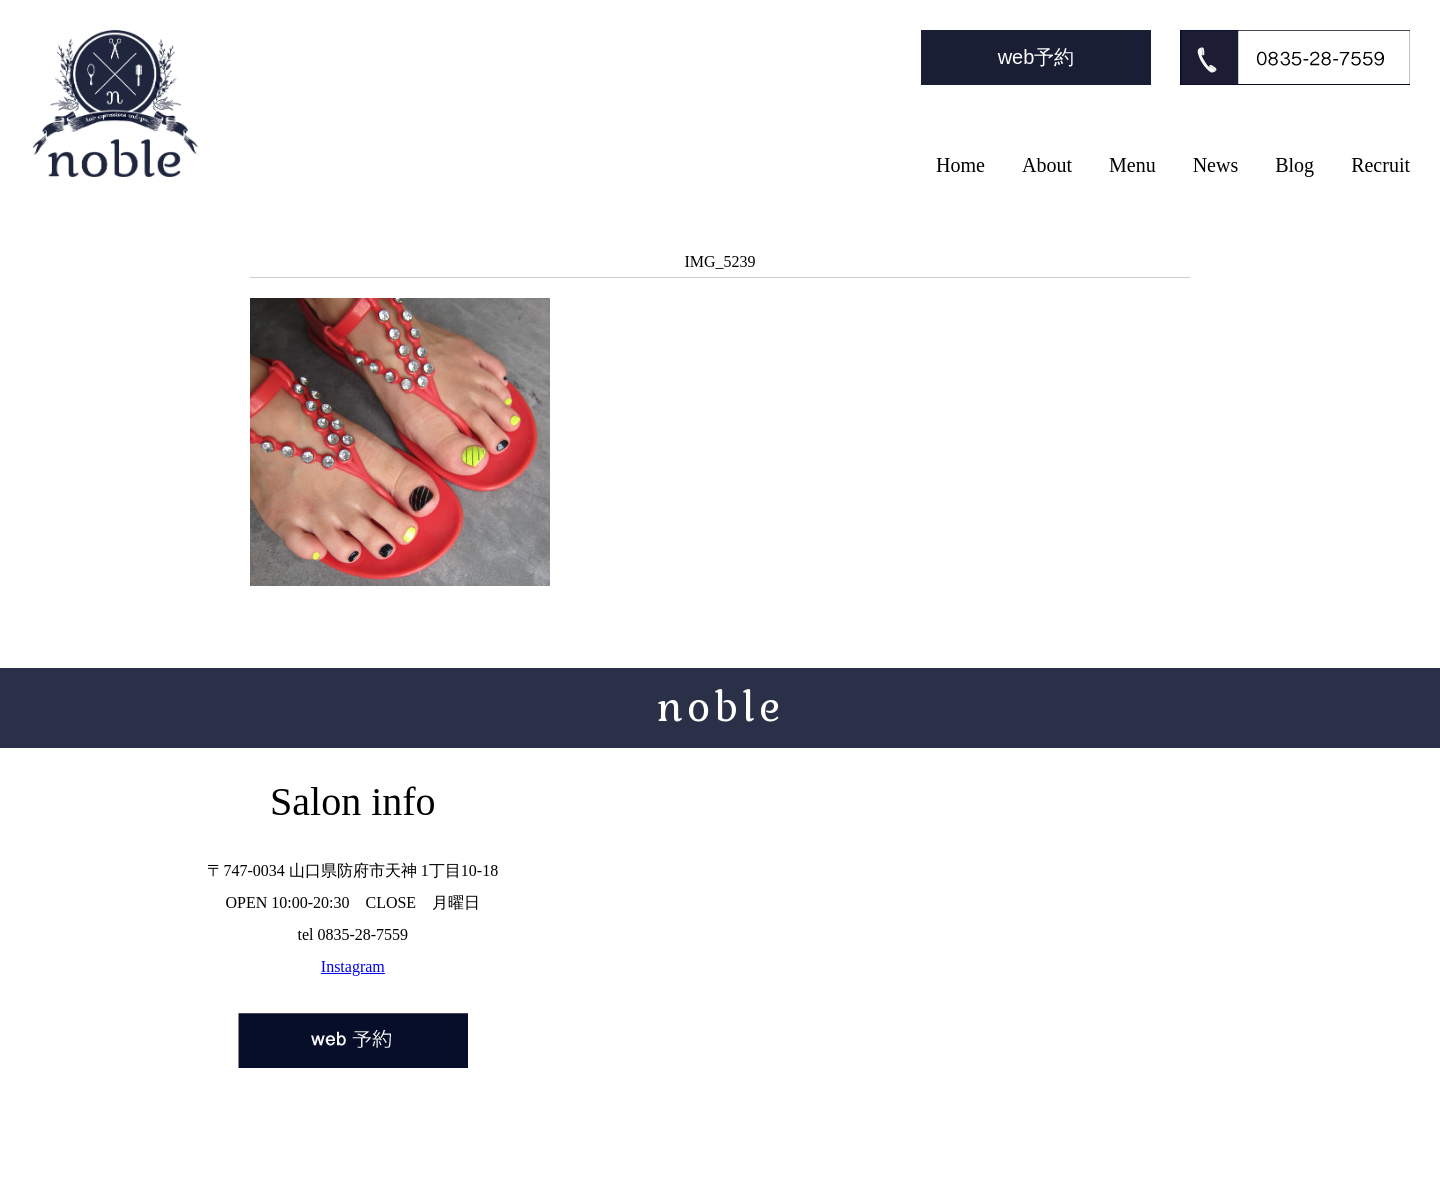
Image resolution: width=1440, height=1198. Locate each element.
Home (960, 165)
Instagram (353, 966)
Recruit (1380, 165)
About (1047, 165)
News (1216, 165)
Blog (1294, 165)
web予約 (1036, 57)
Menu (1132, 165)
